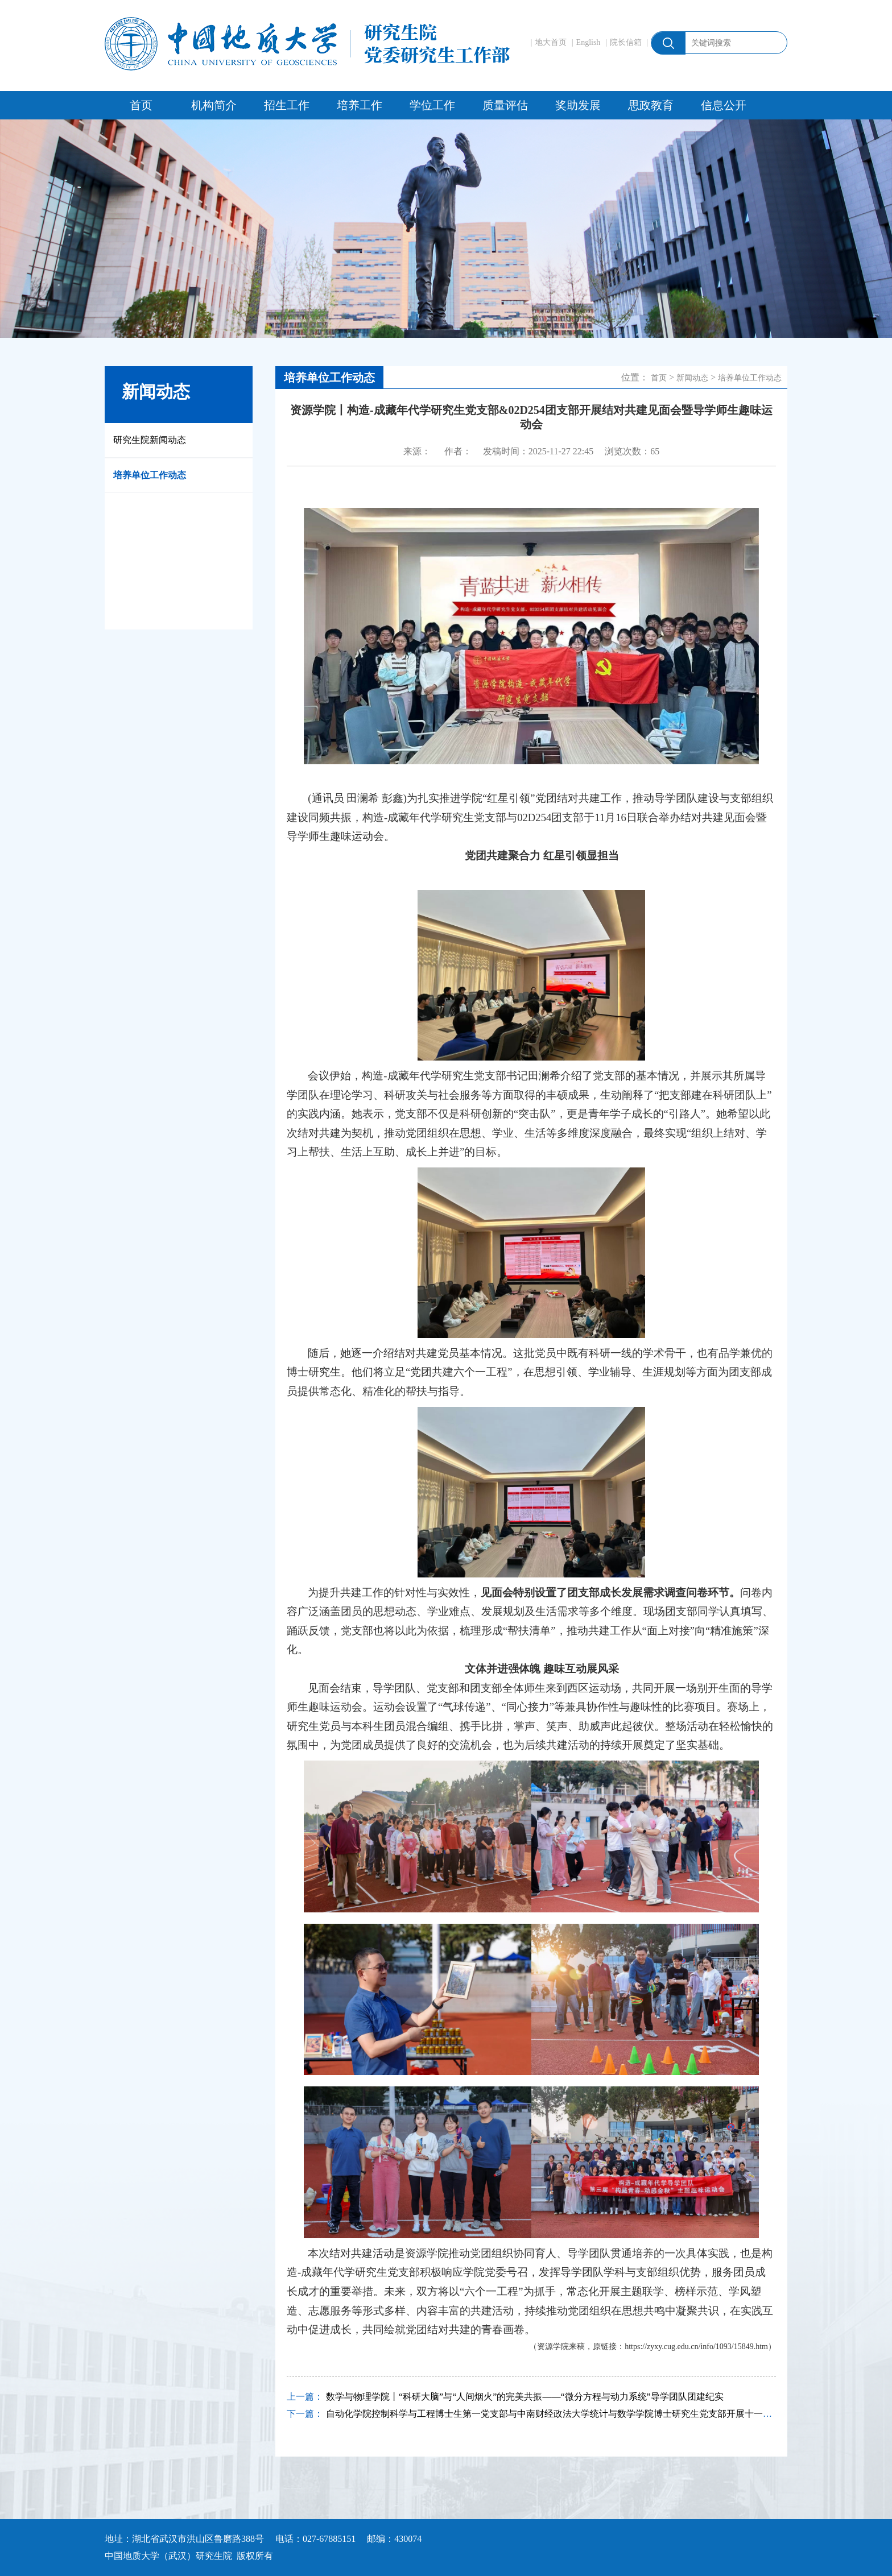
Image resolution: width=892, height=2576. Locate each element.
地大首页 (551, 42)
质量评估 (505, 105)
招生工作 (286, 105)
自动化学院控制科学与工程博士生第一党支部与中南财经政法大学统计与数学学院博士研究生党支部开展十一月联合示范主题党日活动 (594, 2413)
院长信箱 (626, 42)
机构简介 (214, 105)
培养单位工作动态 (149, 475)
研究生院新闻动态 (149, 440)
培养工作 (359, 105)
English (588, 42)
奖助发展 (578, 105)
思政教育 (651, 105)
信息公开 (723, 105)
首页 (141, 105)
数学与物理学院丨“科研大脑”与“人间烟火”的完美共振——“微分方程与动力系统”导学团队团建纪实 (525, 2396)
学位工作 (432, 105)
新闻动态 (692, 378)
